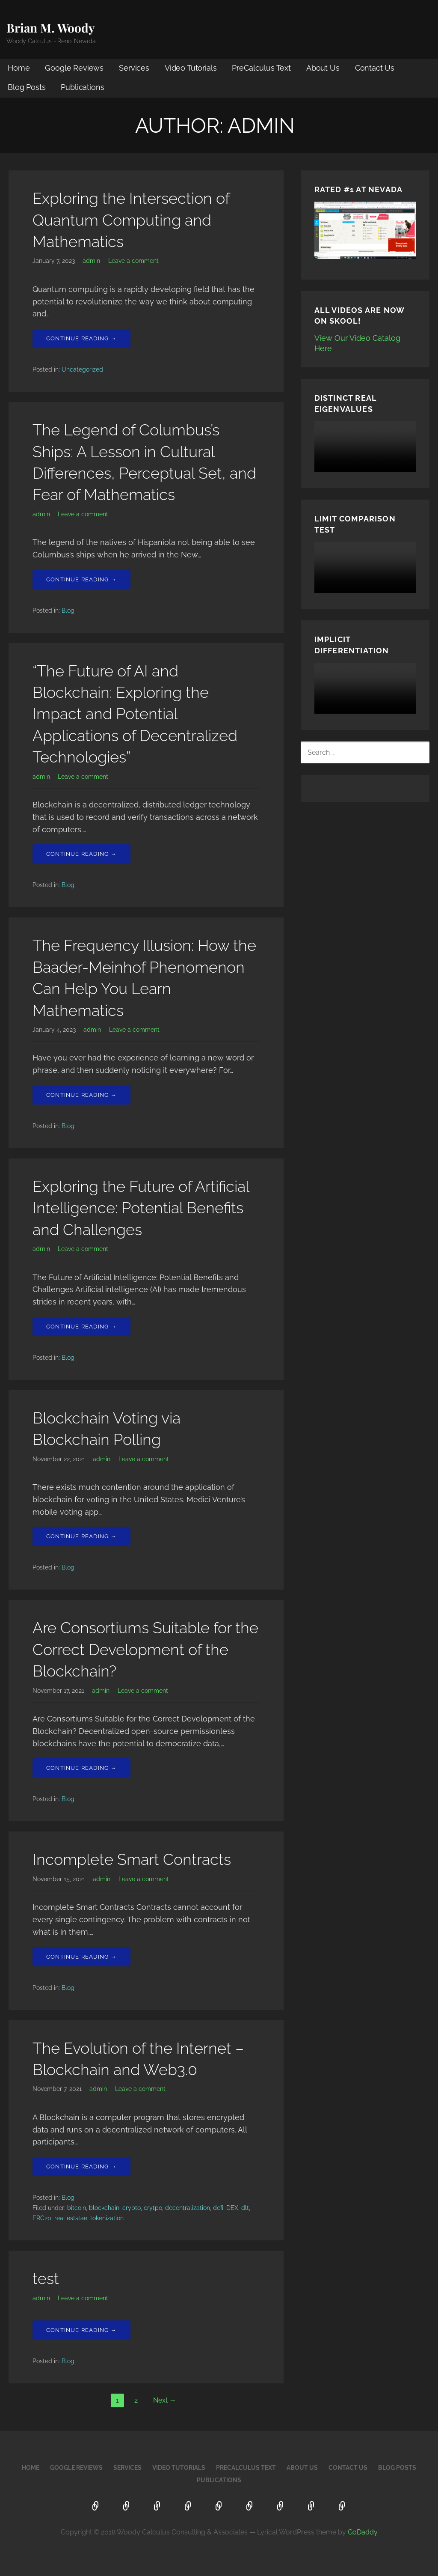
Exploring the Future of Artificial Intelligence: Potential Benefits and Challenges (141, 1208)
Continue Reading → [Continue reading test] (81, 2330)
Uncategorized (82, 369)
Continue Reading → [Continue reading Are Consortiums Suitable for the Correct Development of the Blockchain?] (81, 1768)
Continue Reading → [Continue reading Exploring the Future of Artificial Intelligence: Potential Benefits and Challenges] (81, 1326)
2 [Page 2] (136, 2400)
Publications (82, 87)
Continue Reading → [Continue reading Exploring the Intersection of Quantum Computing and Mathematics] (81, 338)
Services (134, 67)
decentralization (187, 2207)
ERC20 (42, 2218)
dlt (245, 2207)
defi (218, 2207)
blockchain (104, 2207)
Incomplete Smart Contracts (132, 1859)
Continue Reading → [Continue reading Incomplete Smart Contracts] (81, 1957)
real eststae (70, 2218)
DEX (232, 2207)
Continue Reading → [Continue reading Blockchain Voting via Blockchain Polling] (81, 1536)
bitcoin (76, 2207)
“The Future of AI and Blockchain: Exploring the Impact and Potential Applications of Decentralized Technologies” (135, 714)
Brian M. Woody (50, 28)
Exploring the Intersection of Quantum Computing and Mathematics (131, 219)
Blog (68, 610)
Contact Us (374, 67)
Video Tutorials (191, 67)
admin (91, 260)
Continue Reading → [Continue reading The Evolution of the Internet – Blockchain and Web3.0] (81, 2166)
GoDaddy (363, 2532)
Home (19, 67)
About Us (323, 67)
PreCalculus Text (261, 67)
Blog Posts (26, 87)
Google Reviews (74, 67)
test (46, 2278)
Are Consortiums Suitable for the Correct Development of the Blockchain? (145, 1649)
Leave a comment (133, 260)
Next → (164, 2400)
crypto (131, 2207)
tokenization (107, 2218)
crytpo (153, 2207)
